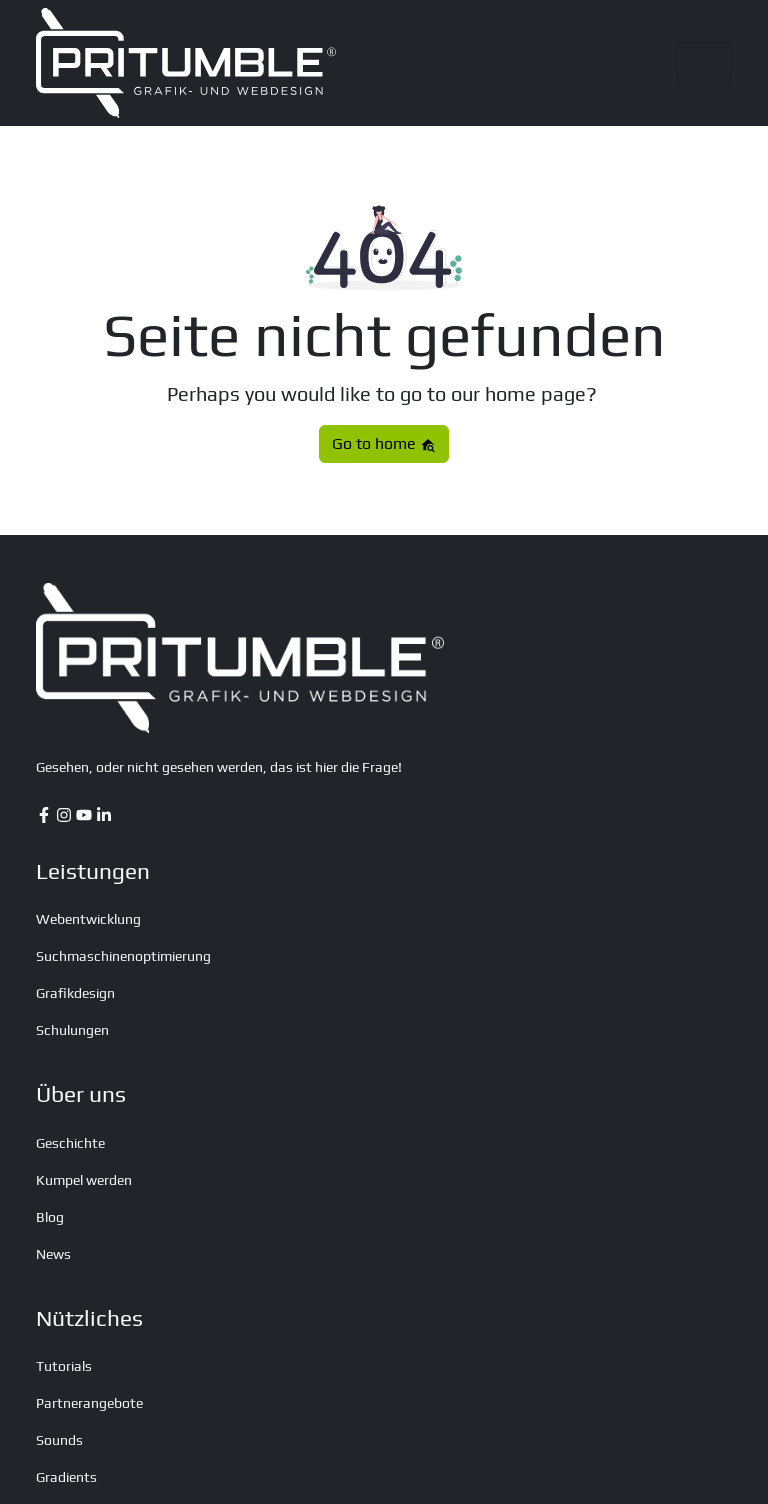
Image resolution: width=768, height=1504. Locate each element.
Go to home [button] (384, 443)
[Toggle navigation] (704, 63)
